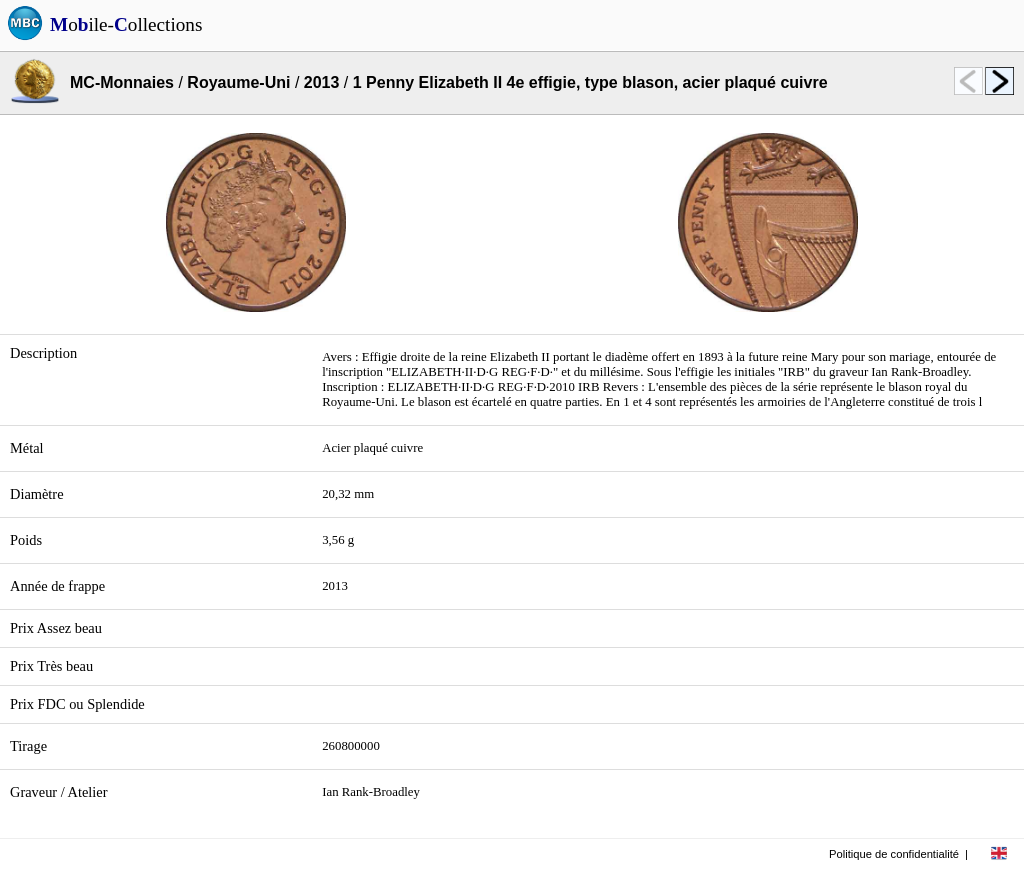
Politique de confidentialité (894, 854)
